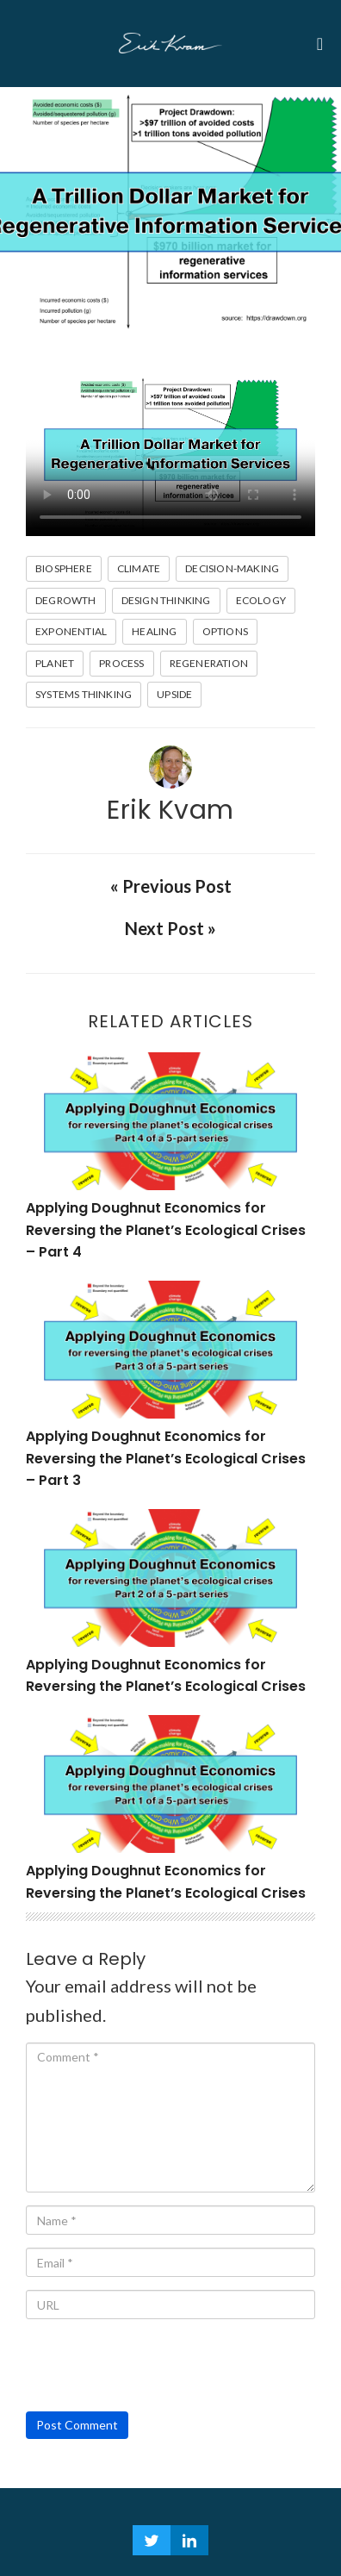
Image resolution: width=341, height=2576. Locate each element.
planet (54, 663)
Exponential (71, 631)
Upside (174, 694)
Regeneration (209, 663)
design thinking (166, 600)
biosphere (63, 568)
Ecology (261, 600)
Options (225, 631)
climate (138, 568)
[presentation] (157, 2365)
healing (154, 631)
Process (121, 663)
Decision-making (232, 568)
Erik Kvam (170, 810)
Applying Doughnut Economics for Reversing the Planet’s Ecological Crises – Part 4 (166, 1230)
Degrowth (65, 600)
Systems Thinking (83, 694)
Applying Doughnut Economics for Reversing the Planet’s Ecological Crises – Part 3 (166, 1458)
